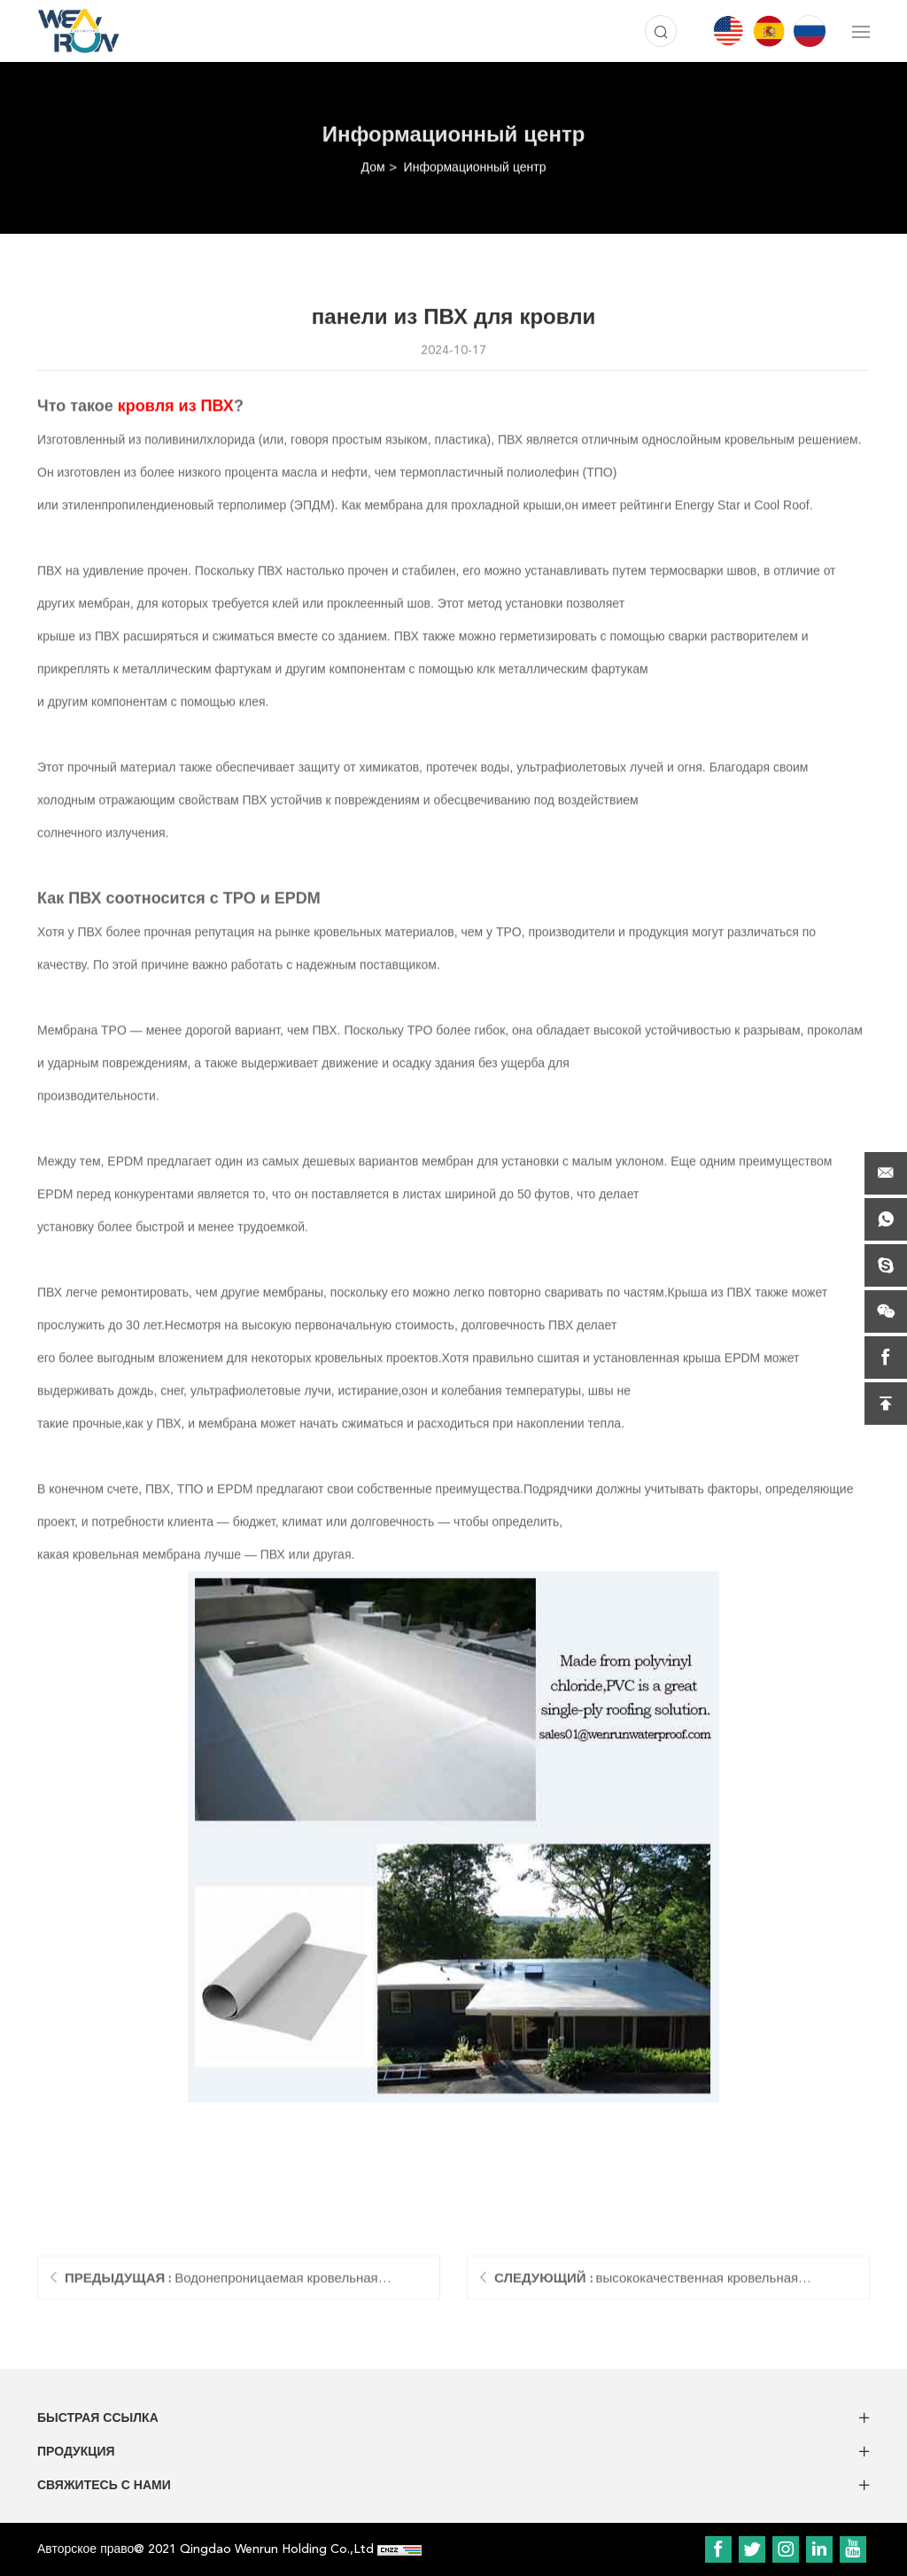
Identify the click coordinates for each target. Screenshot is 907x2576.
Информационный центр (475, 166)
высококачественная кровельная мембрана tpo (646, 2286)
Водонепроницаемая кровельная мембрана (221, 2286)
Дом (373, 166)
